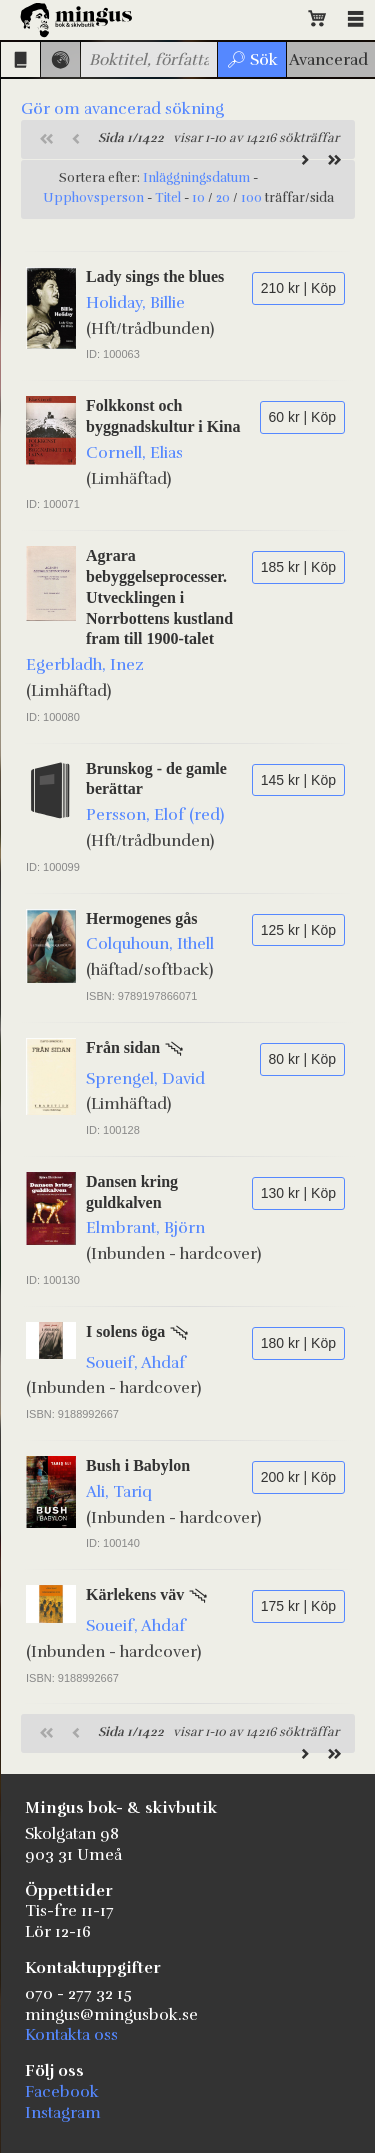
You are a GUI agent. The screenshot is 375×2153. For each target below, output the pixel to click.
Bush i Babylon (138, 1465)
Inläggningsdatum (196, 178)
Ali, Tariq (119, 1492)
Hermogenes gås (142, 918)
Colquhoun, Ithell (150, 944)
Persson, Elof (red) (155, 815)
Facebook (62, 2092)
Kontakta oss (71, 2035)
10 (198, 198)
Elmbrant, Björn (145, 1228)
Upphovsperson (93, 198)
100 (251, 198)
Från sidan (123, 1047)
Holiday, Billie (135, 303)
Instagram (63, 2113)
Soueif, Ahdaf (136, 1363)
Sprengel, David (145, 1079)
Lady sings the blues (155, 276)
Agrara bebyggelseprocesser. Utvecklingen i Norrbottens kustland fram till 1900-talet (159, 597)
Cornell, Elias (134, 453)
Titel (168, 198)
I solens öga (125, 1331)
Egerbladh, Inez (85, 665)
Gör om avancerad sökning (122, 109)
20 (223, 198)
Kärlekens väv (135, 1594)
